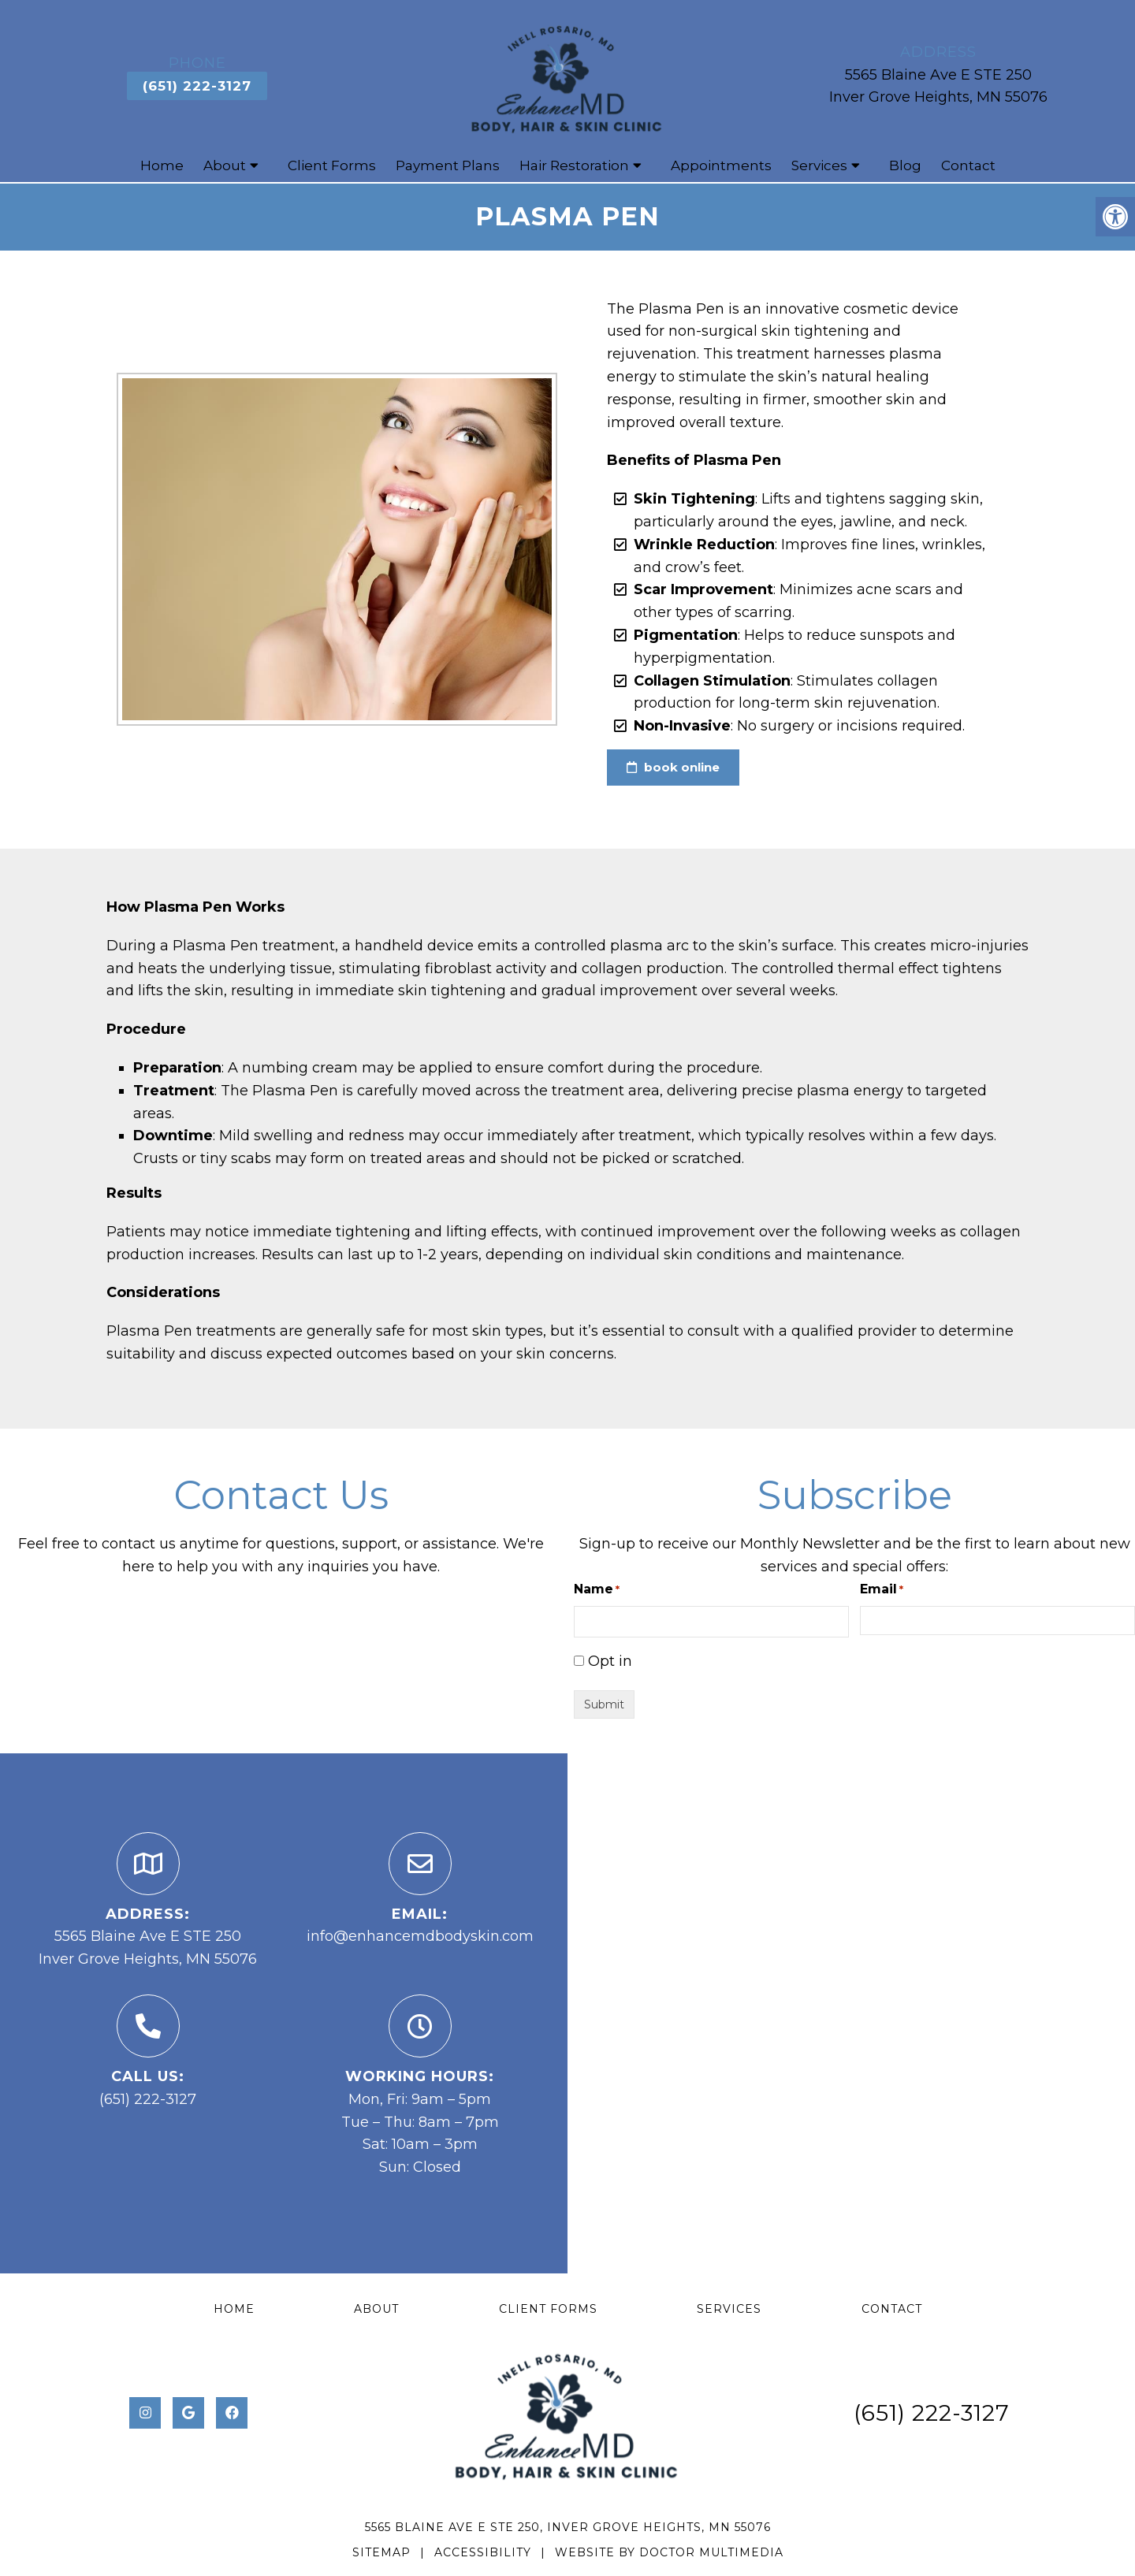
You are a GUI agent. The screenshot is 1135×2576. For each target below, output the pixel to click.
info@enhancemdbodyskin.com (420, 1937)
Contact (968, 167)
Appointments (721, 167)
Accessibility (482, 2554)
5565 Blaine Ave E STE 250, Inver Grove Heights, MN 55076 (568, 2528)
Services (819, 167)
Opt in (610, 1662)
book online (673, 768)
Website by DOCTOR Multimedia (669, 2554)
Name (597, 1591)
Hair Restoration (574, 167)
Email (881, 1591)
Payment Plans (448, 167)
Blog (905, 167)
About (224, 167)
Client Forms (332, 167)
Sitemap (381, 2554)
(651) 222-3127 (197, 87)
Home (162, 167)
